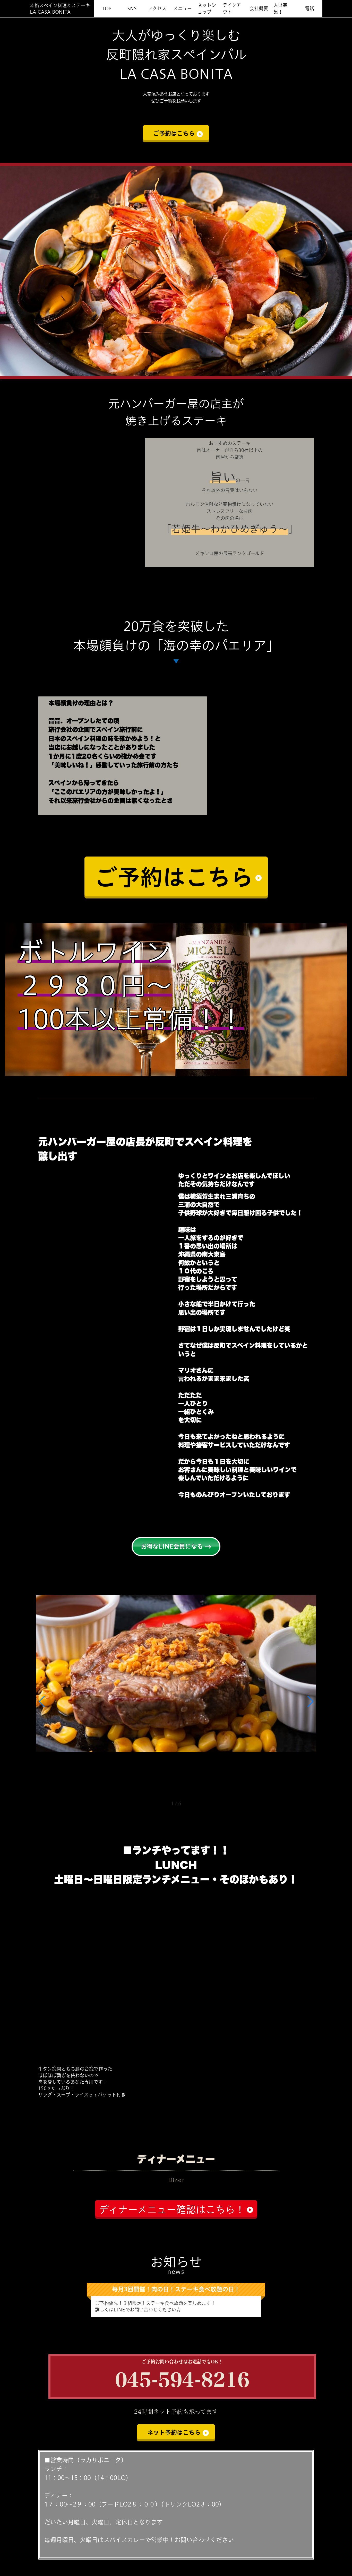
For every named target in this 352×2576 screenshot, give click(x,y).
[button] (42, 1701)
